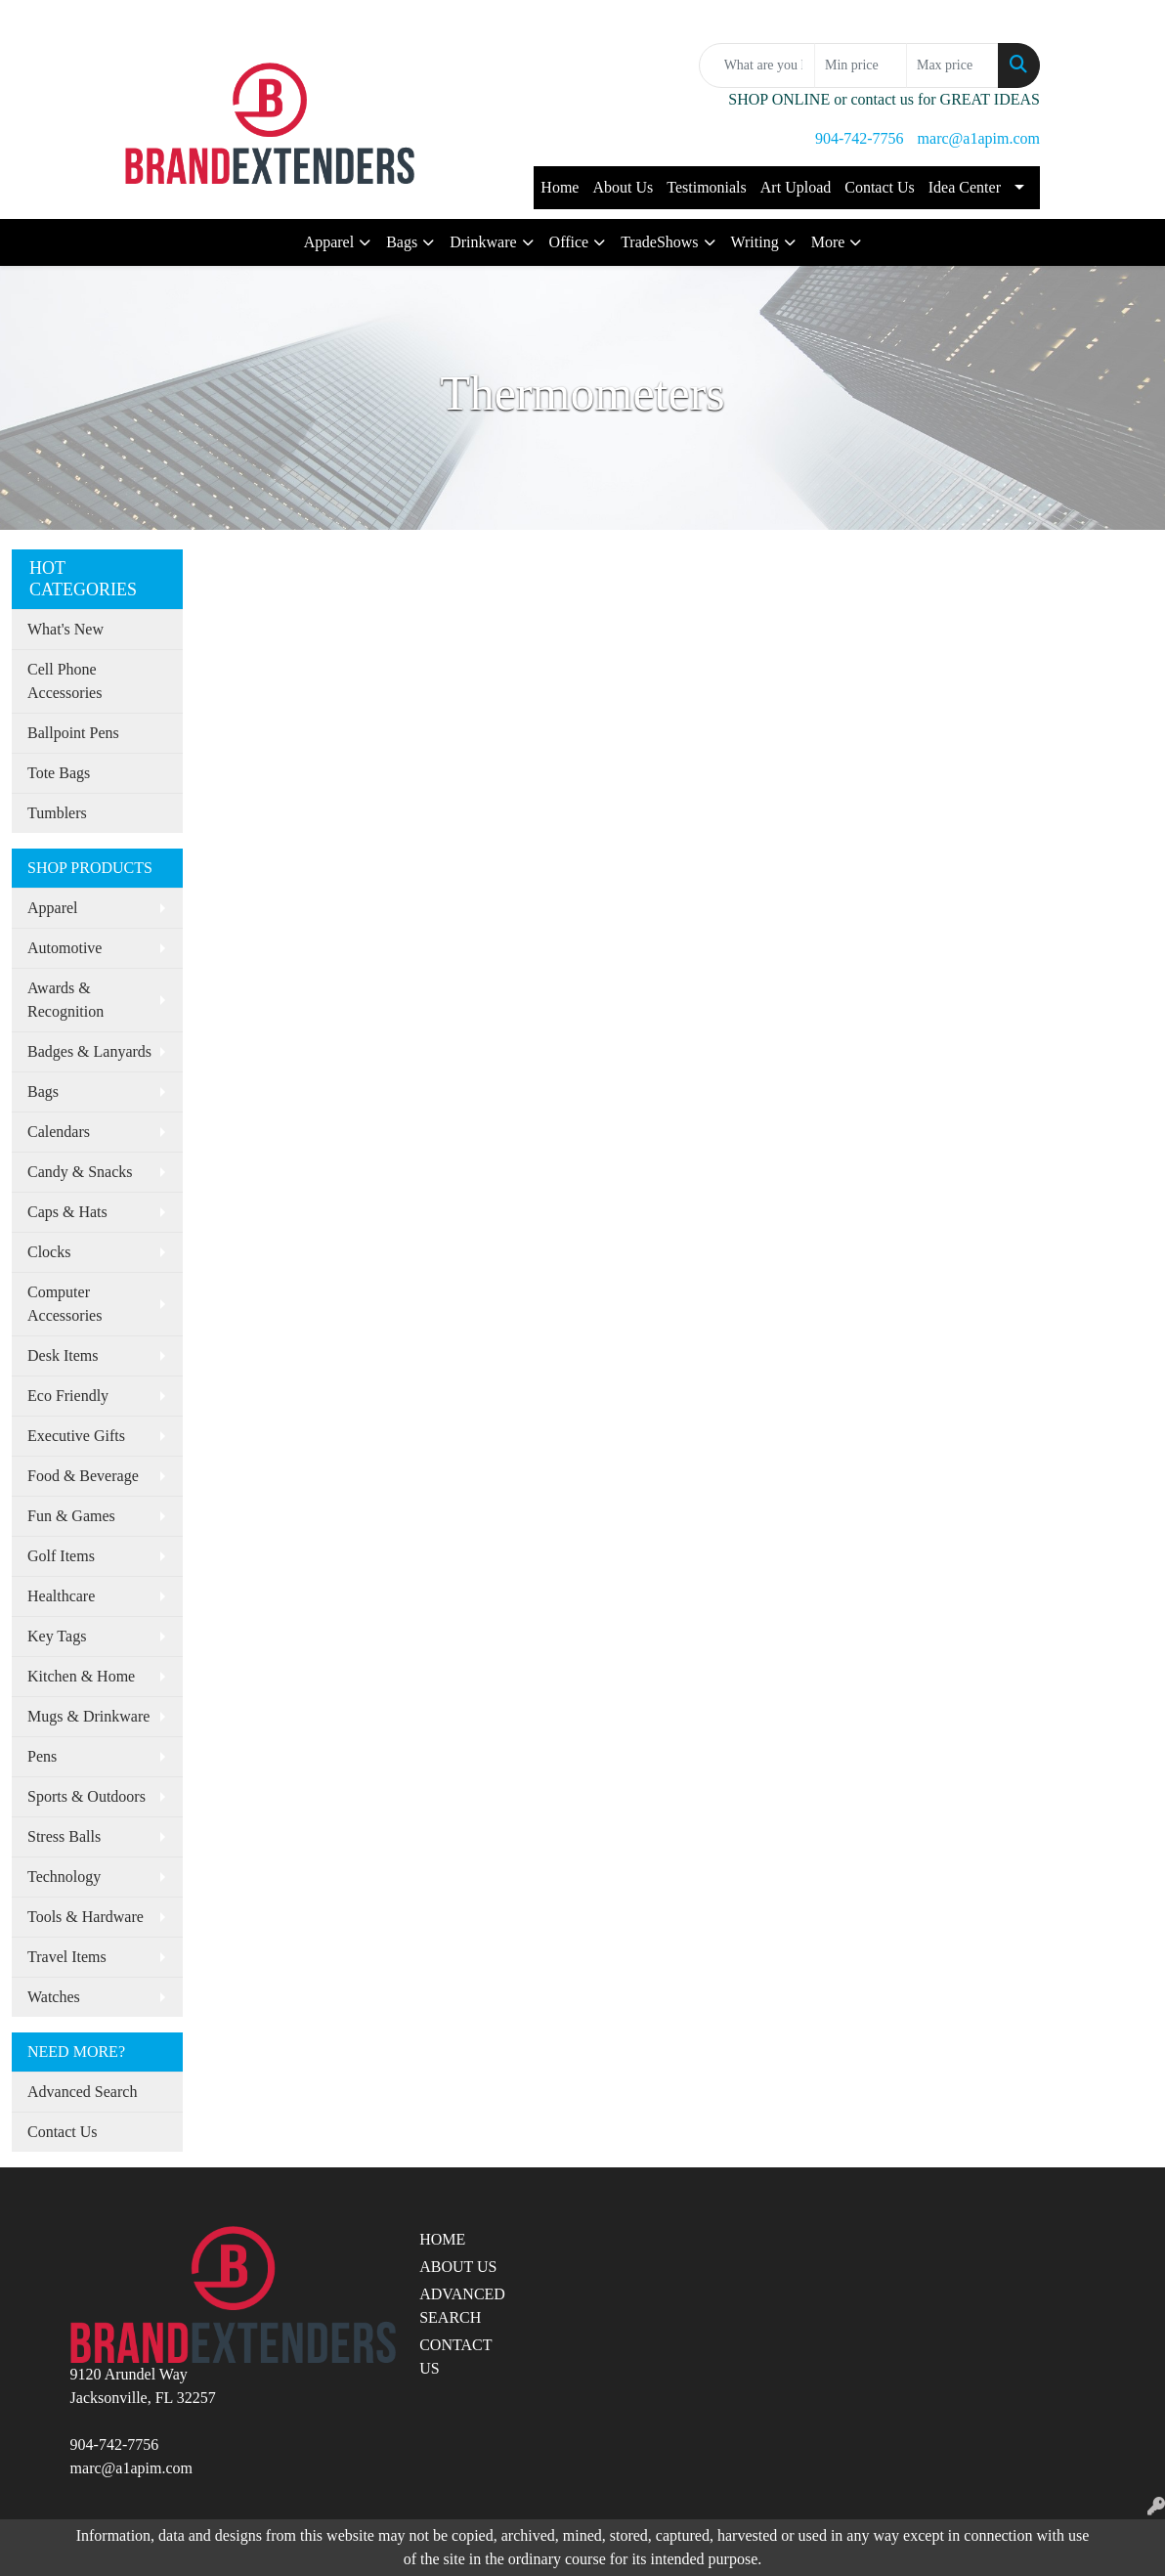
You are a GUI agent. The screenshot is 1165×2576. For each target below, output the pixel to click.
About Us (622, 187)
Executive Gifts (76, 1435)
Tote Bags (58, 772)
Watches (53, 1996)
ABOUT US (457, 2266)
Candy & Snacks (80, 1171)
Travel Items (67, 1956)
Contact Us (879, 187)
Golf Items (61, 1556)
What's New (65, 629)
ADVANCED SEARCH (462, 2306)
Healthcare (61, 1596)
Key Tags (56, 1636)
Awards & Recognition (65, 1000)
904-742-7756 (859, 138)
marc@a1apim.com (979, 138)
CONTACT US (455, 2356)
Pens (42, 1756)
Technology (64, 1876)
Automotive (64, 947)
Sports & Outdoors (86, 1796)
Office (569, 242)
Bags (401, 242)
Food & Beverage (83, 1475)
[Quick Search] (757, 65)
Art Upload (795, 187)
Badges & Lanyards (89, 1051)
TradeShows (659, 242)
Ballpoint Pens (73, 732)
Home (559, 187)
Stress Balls (64, 1836)
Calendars (58, 1131)
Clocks (48, 1252)
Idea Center (964, 187)
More (828, 242)
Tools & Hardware (85, 1916)
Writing (755, 242)
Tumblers (57, 813)
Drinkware (483, 242)
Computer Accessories (64, 1304)
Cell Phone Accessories (64, 681)
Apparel (329, 242)
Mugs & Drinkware (88, 1716)
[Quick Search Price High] (952, 65)
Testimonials (707, 187)
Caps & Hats (67, 1211)
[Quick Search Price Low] (860, 65)
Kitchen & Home (81, 1676)
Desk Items (62, 1355)
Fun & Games (71, 1515)
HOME (442, 2239)
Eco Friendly (67, 1395)
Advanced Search (82, 2091)
